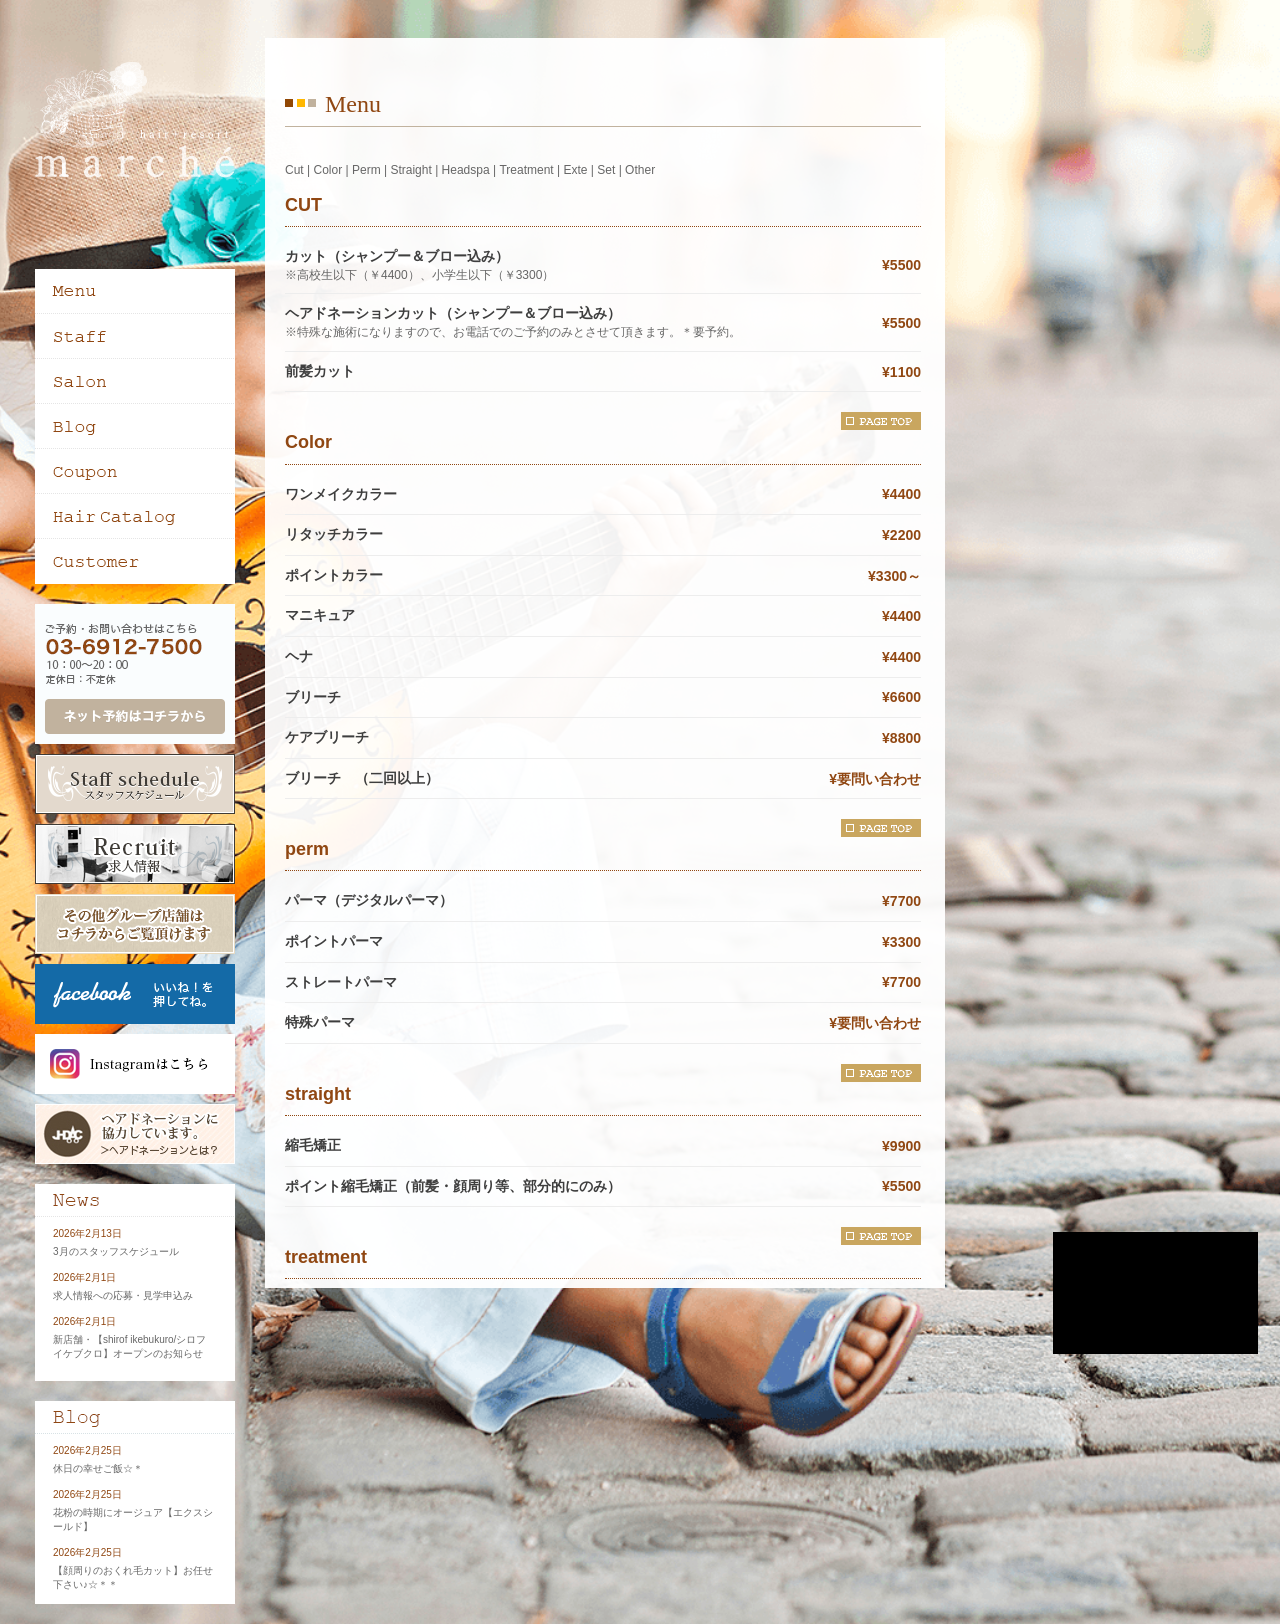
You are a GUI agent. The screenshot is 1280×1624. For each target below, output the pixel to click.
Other (640, 170)
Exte (575, 170)
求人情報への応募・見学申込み (123, 1295)
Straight (410, 170)
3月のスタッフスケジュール (116, 1251)
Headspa (466, 170)
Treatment (526, 170)
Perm (366, 170)
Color (327, 170)
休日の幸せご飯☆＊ (98, 1468)
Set (606, 170)
